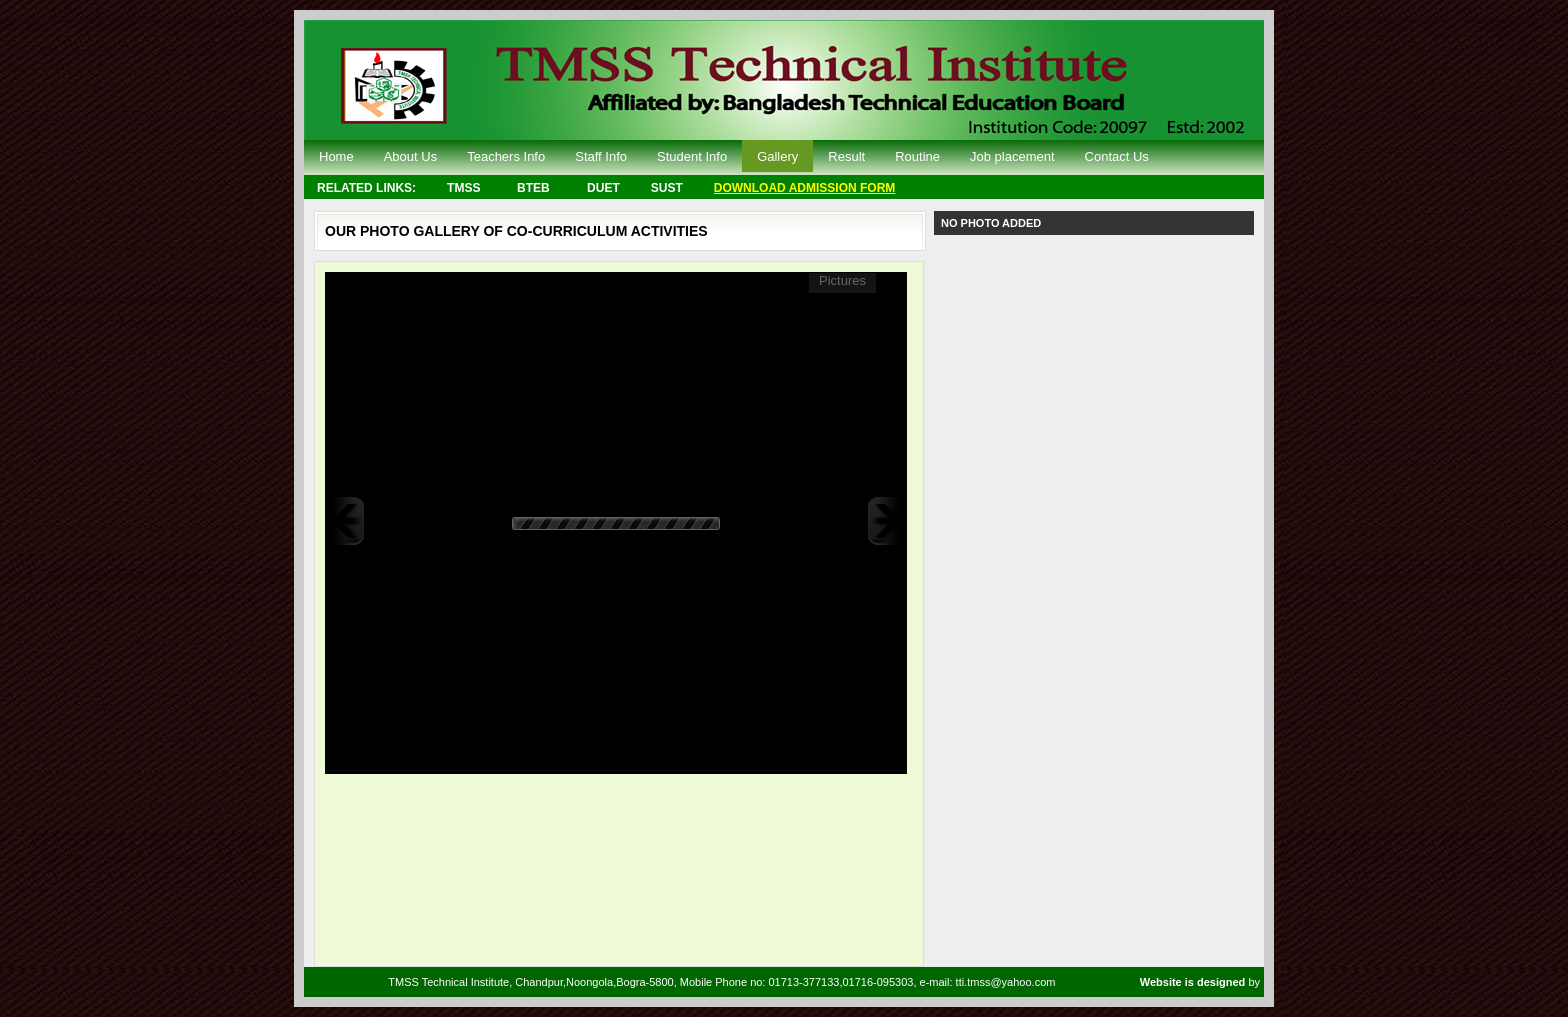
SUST (667, 188)
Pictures (842, 280)
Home (336, 156)
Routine (917, 156)
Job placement (1012, 156)
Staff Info (601, 156)
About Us (410, 156)
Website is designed (1194, 982)
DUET (603, 188)
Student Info (692, 156)
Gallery (777, 156)
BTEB (533, 188)
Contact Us (1117, 156)
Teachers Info (506, 156)
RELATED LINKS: (366, 188)
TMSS (463, 188)
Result (846, 156)
